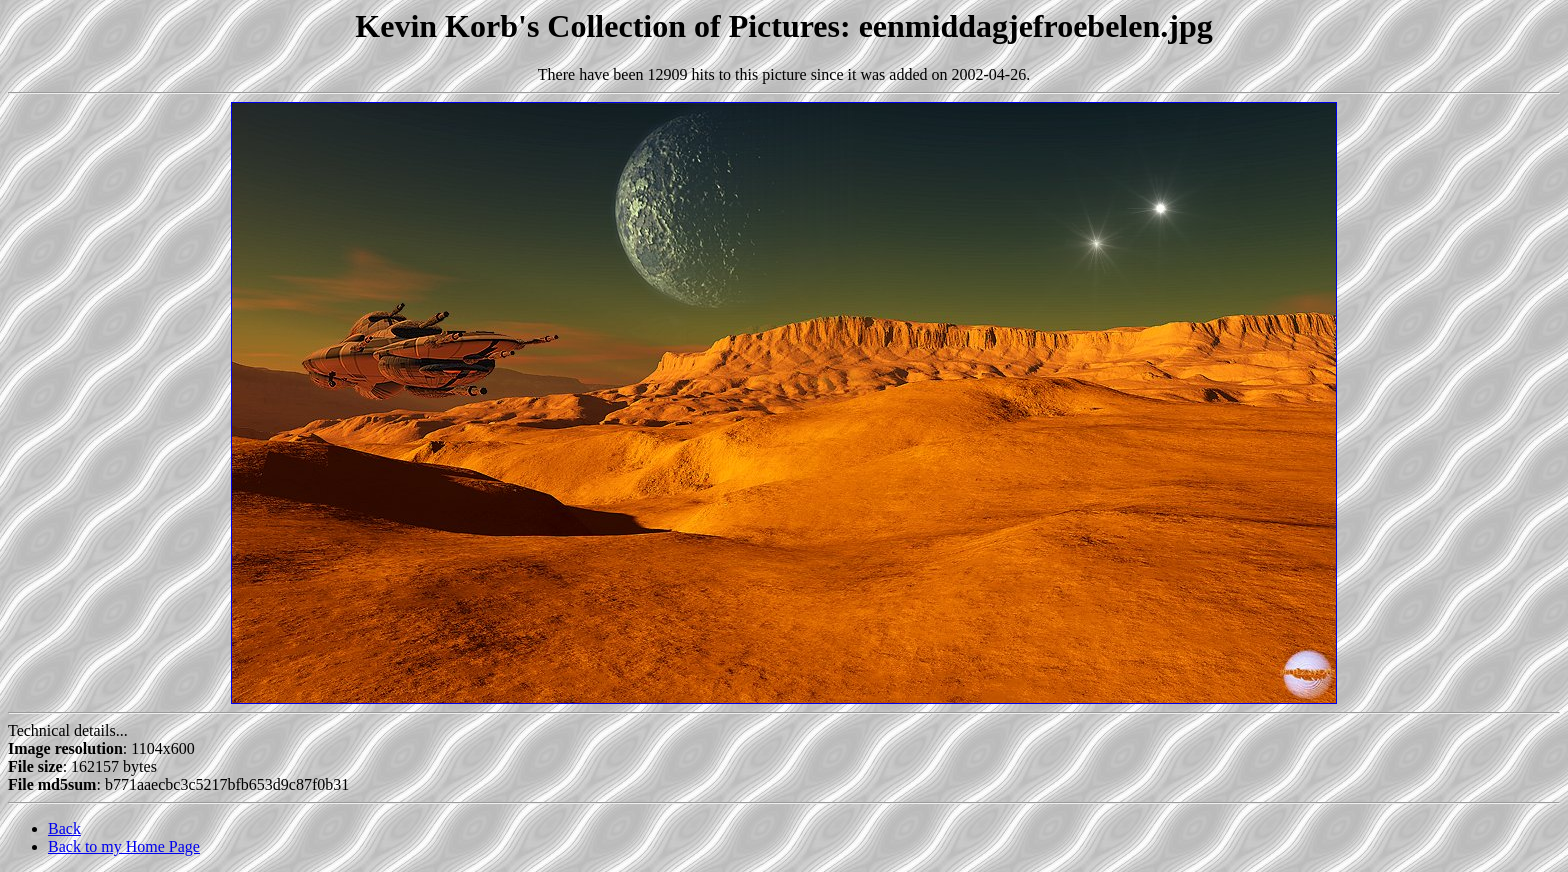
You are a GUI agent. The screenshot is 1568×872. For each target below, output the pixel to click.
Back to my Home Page (124, 846)
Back (64, 828)
